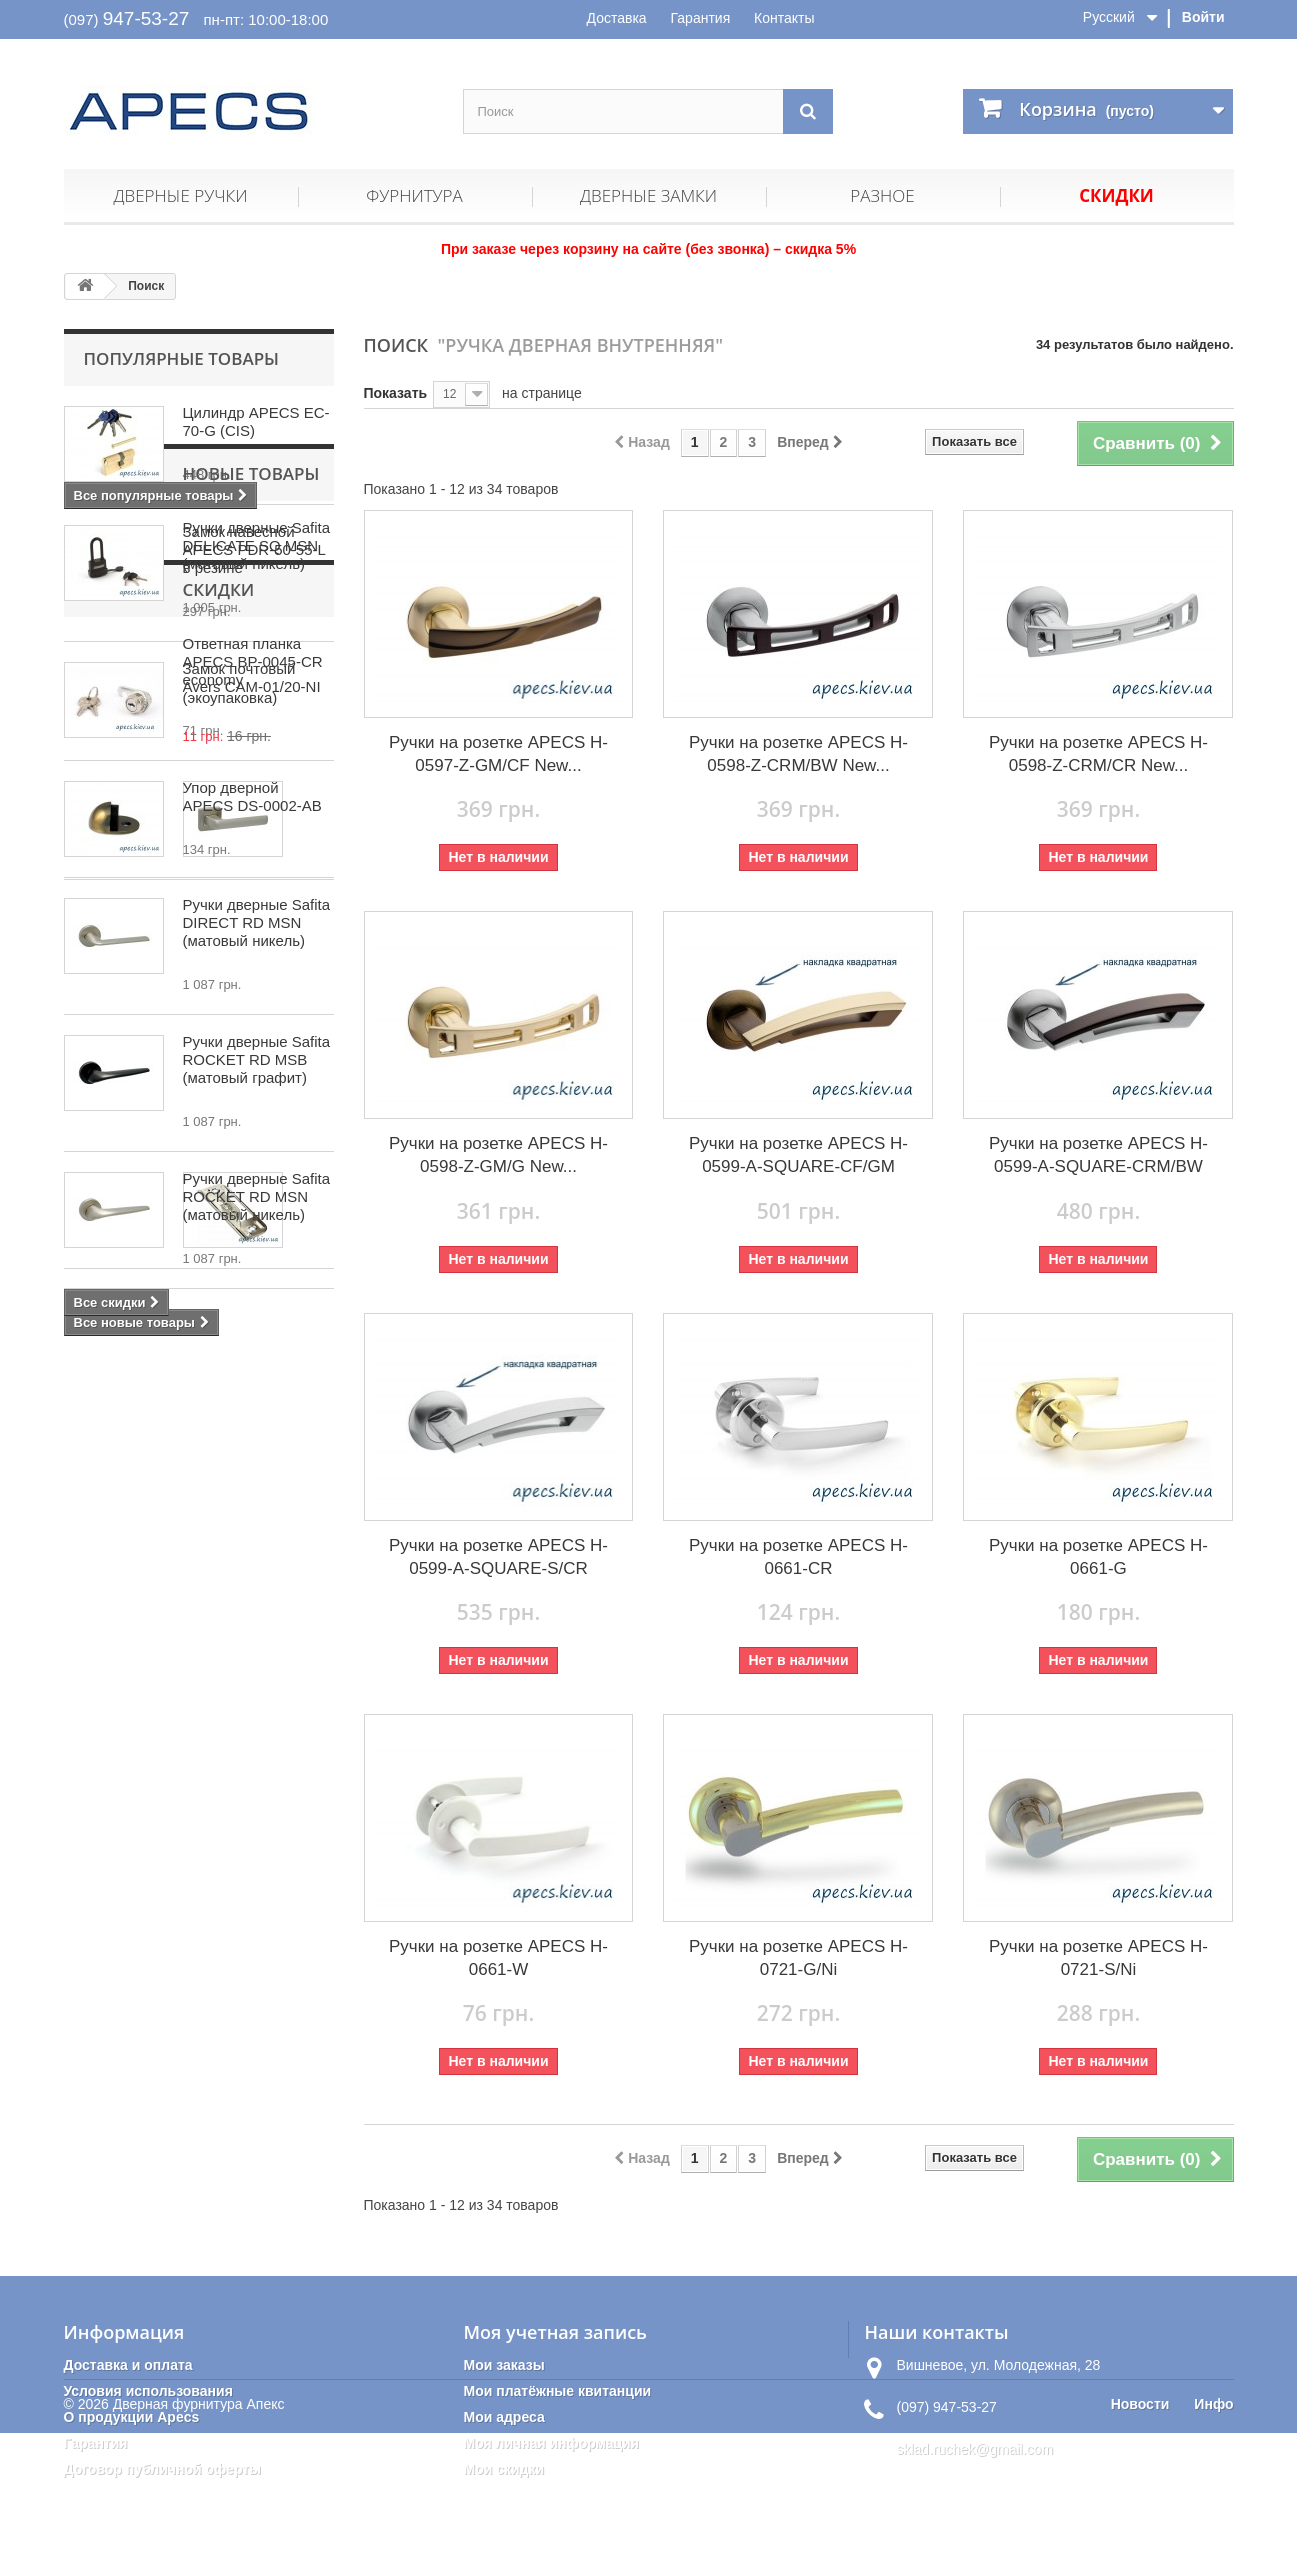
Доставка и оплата (128, 2365)
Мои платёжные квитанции (557, 2391)
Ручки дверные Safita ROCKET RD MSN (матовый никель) (257, 1469)
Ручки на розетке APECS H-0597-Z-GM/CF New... (498, 754)
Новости (1140, 2541)
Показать (396, 393)
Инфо (1213, 2541)
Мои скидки (503, 2469)
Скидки (1116, 195)
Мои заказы (503, 2365)
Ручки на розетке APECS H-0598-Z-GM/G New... (498, 1155)
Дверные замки (648, 195)
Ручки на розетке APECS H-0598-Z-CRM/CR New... (1098, 754)
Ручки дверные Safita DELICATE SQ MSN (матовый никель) (257, 1058)
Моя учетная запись (554, 2332)
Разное (882, 195)
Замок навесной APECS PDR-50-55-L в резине (254, 549)
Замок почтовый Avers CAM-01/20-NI (252, 677)
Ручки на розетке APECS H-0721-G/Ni (798, 1958)
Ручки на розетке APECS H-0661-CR (798, 1557)
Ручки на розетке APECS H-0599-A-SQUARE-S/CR (498, 1557)
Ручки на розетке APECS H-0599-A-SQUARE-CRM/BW (1098, 1155)
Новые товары (152, 986)
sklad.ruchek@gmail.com (974, 2449)
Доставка (617, 18)
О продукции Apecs (132, 2417)
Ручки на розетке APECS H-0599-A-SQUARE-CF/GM (798, 1155)
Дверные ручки (180, 195)
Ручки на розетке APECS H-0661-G (1098, 1557)
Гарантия (701, 18)
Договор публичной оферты (163, 2469)
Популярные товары (182, 358)
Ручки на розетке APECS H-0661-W (498, 1958)
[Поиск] (808, 111)
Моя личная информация (550, 2443)
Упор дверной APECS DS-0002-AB (252, 796)
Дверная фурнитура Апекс (199, 2541)
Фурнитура (414, 195)
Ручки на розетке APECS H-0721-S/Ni (1098, 1958)
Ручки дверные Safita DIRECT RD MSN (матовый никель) (257, 1195)
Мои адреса (503, 2417)
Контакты (784, 18)
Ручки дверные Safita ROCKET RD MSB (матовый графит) (257, 1332)
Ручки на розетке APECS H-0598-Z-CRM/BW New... (798, 754)
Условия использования (148, 2391)
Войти (1203, 17)
